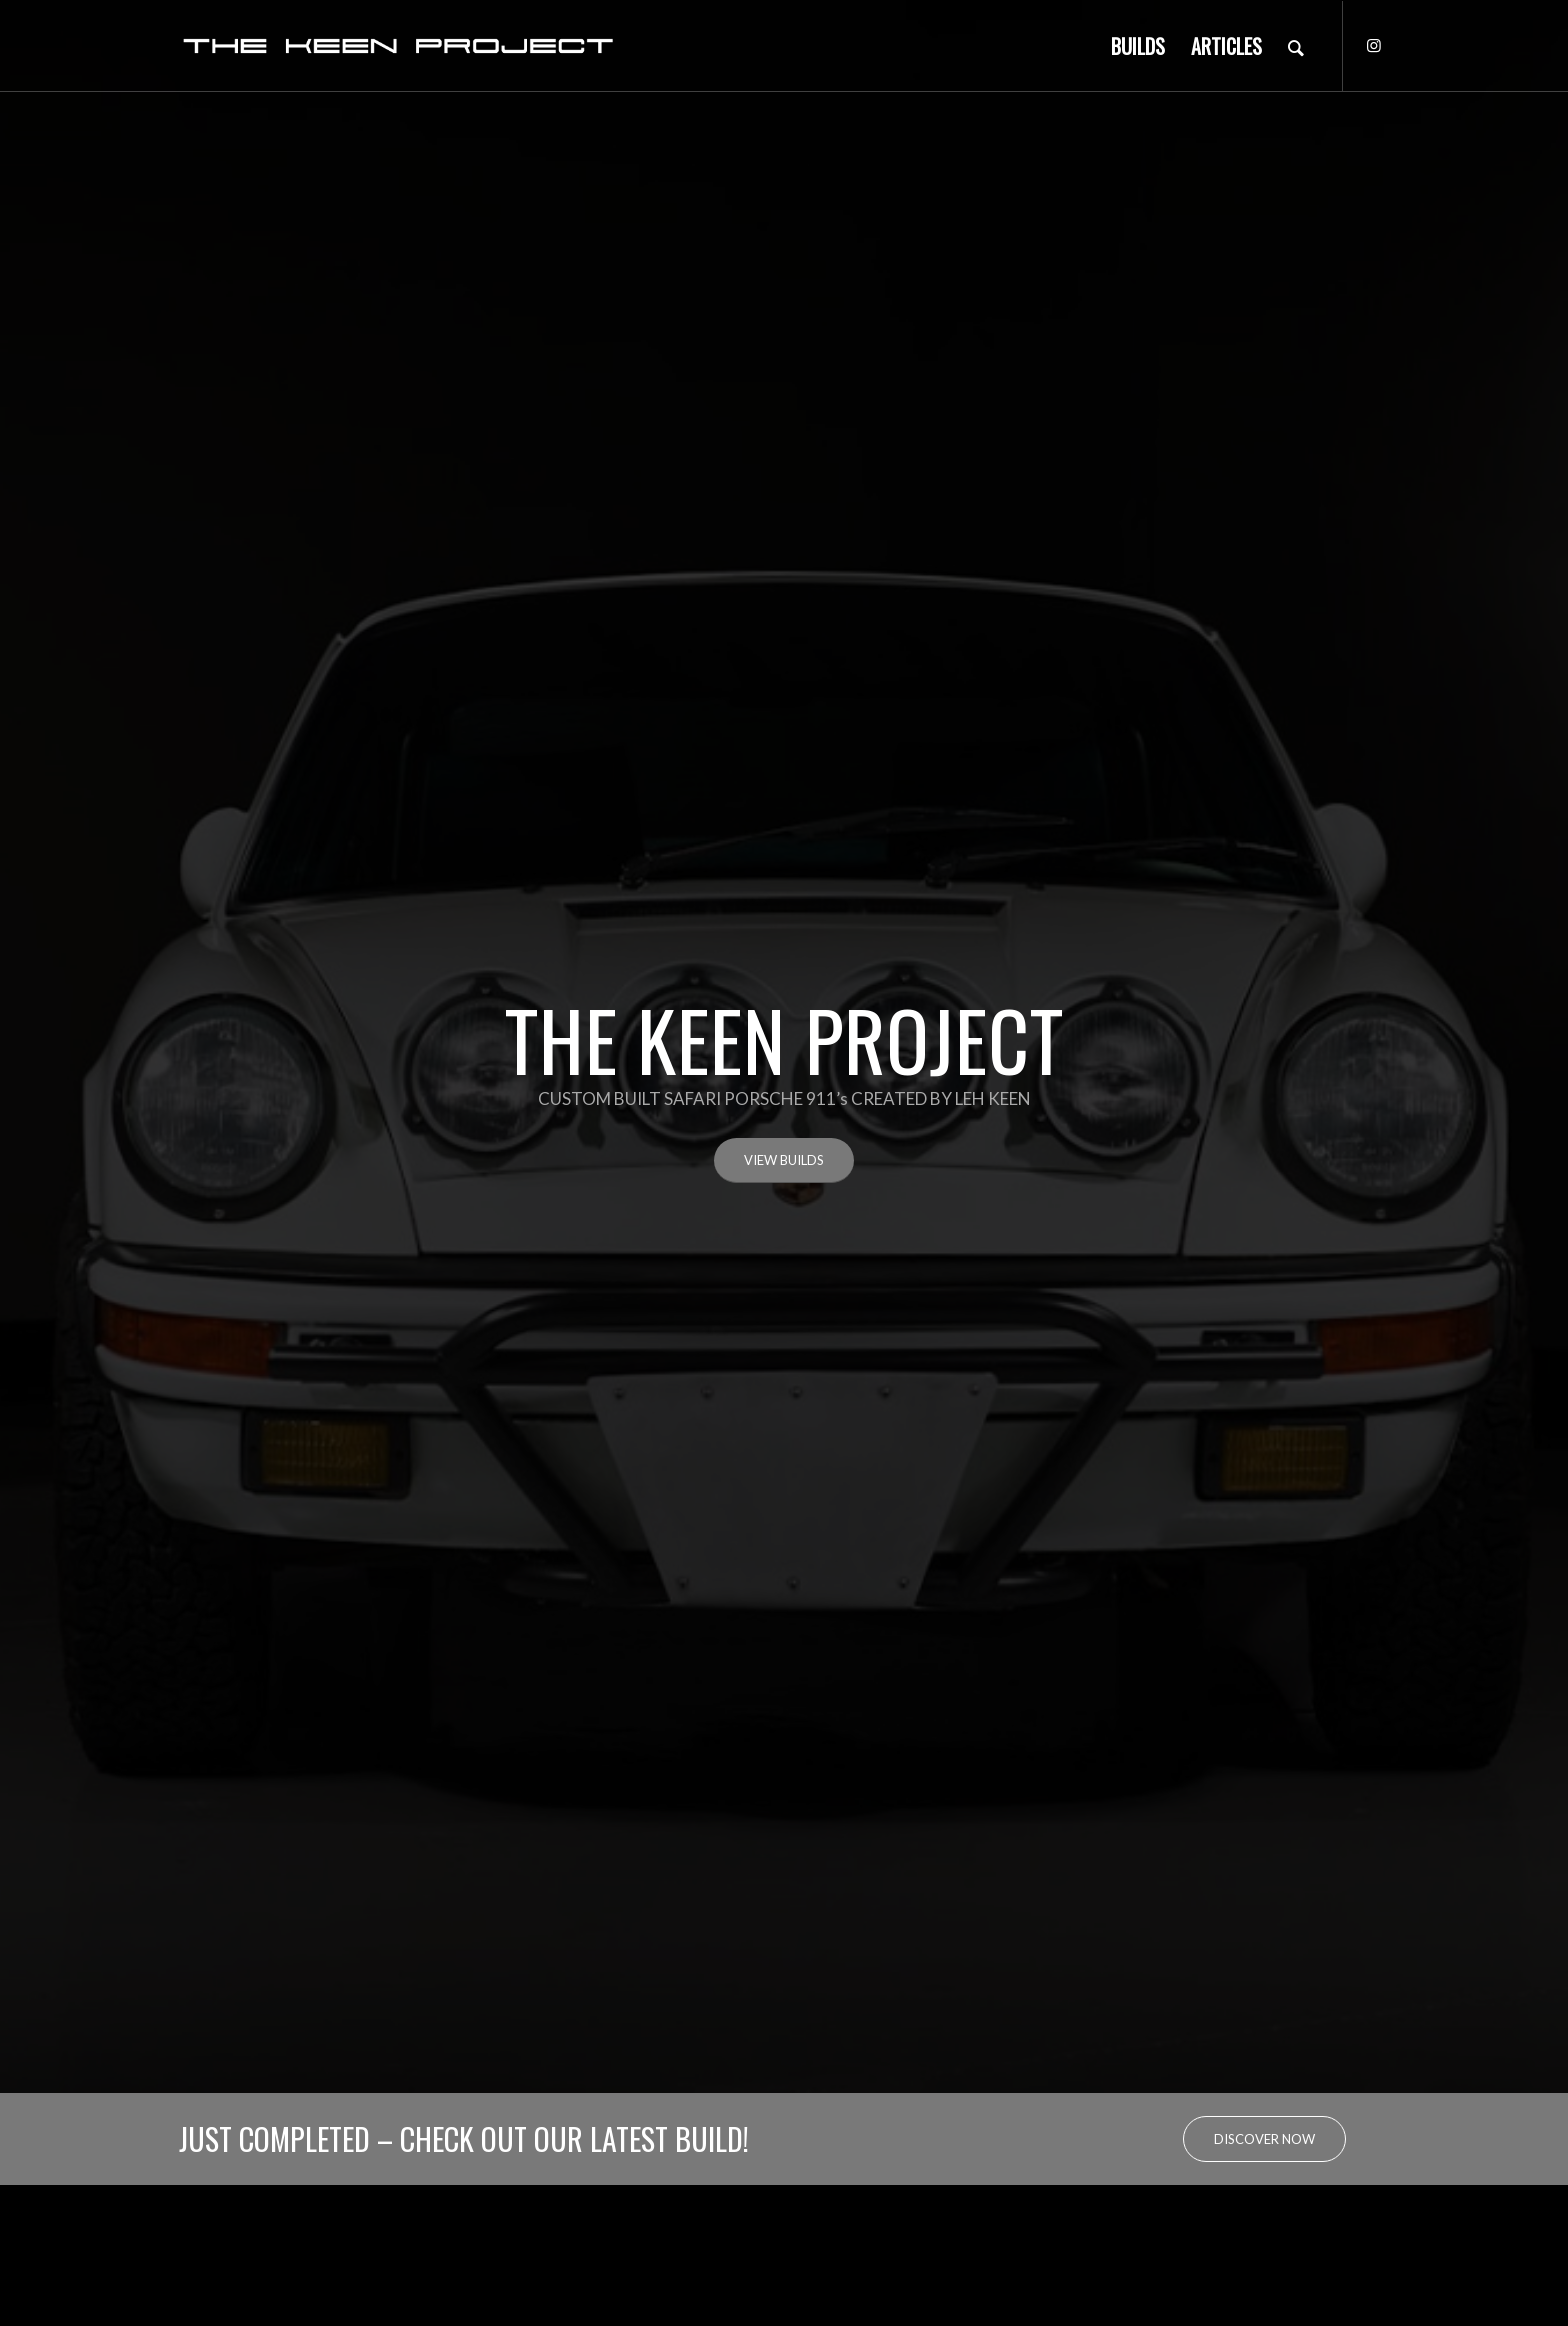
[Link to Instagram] (1374, 45)
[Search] (1296, 46)
